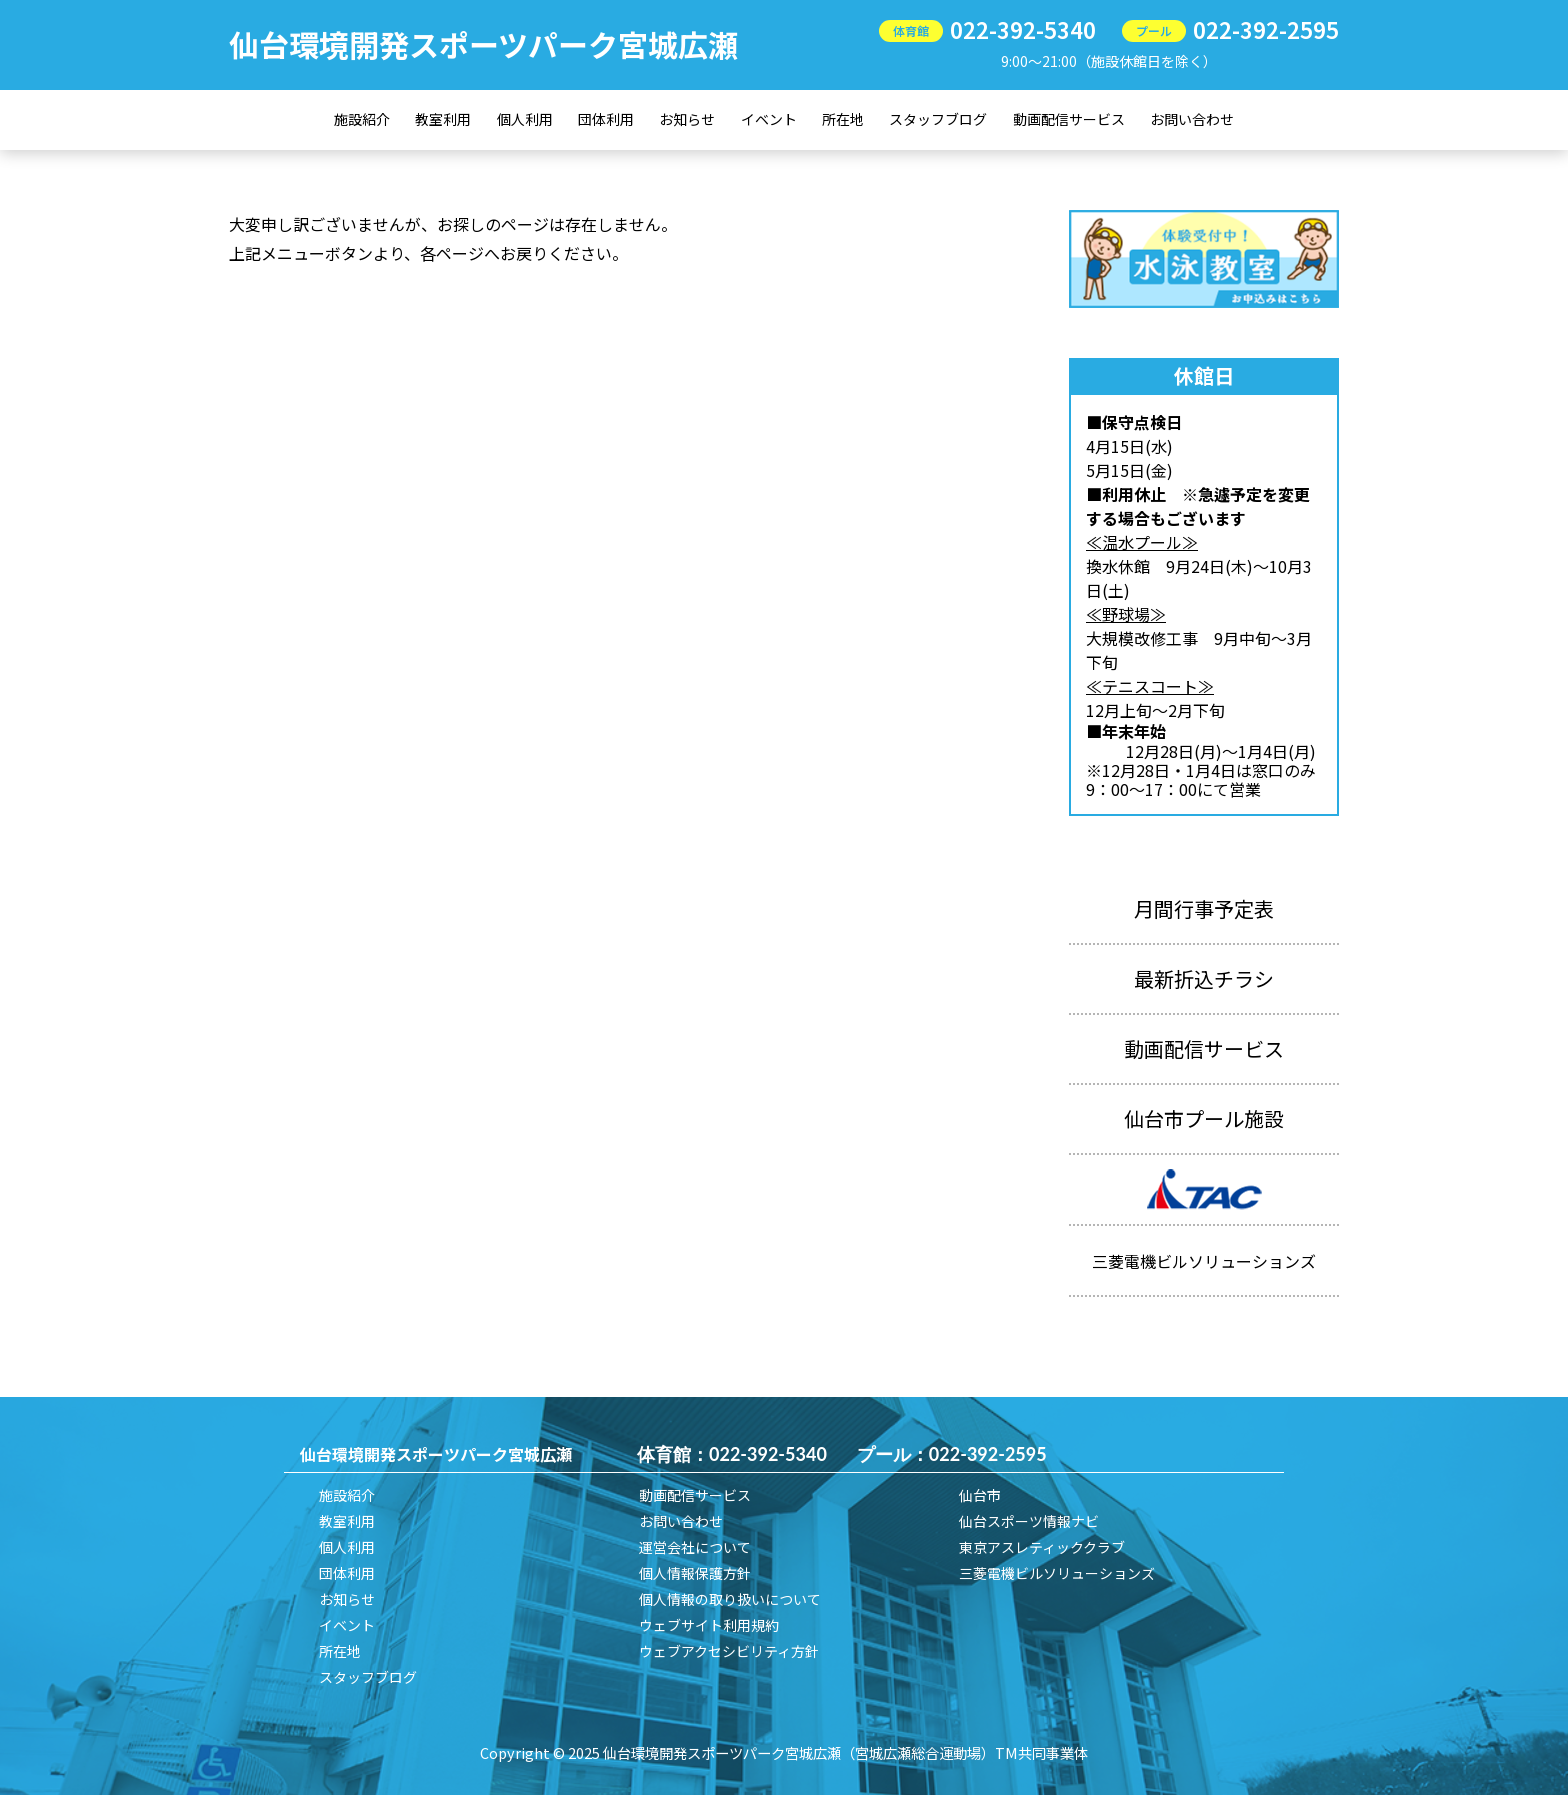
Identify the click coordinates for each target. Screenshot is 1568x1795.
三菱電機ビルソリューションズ (1057, 1573)
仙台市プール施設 (1204, 1118)
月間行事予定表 (1204, 908)
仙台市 (980, 1495)
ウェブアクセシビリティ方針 (729, 1651)
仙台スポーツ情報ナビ (1029, 1521)
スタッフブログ (938, 119)
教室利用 (443, 119)
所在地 (843, 119)
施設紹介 (362, 119)
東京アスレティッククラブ (1042, 1547)
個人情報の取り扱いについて (730, 1599)
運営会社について (695, 1547)
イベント (769, 119)
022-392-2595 (1266, 29)
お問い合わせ (1192, 119)
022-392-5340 (1023, 29)
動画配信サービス (1069, 119)
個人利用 (525, 119)
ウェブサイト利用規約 (709, 1625)
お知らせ (687, 119)
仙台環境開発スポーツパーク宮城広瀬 (483, 44)
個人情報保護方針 (695, 1573)
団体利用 (606, 119)
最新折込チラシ (1204, 978)
